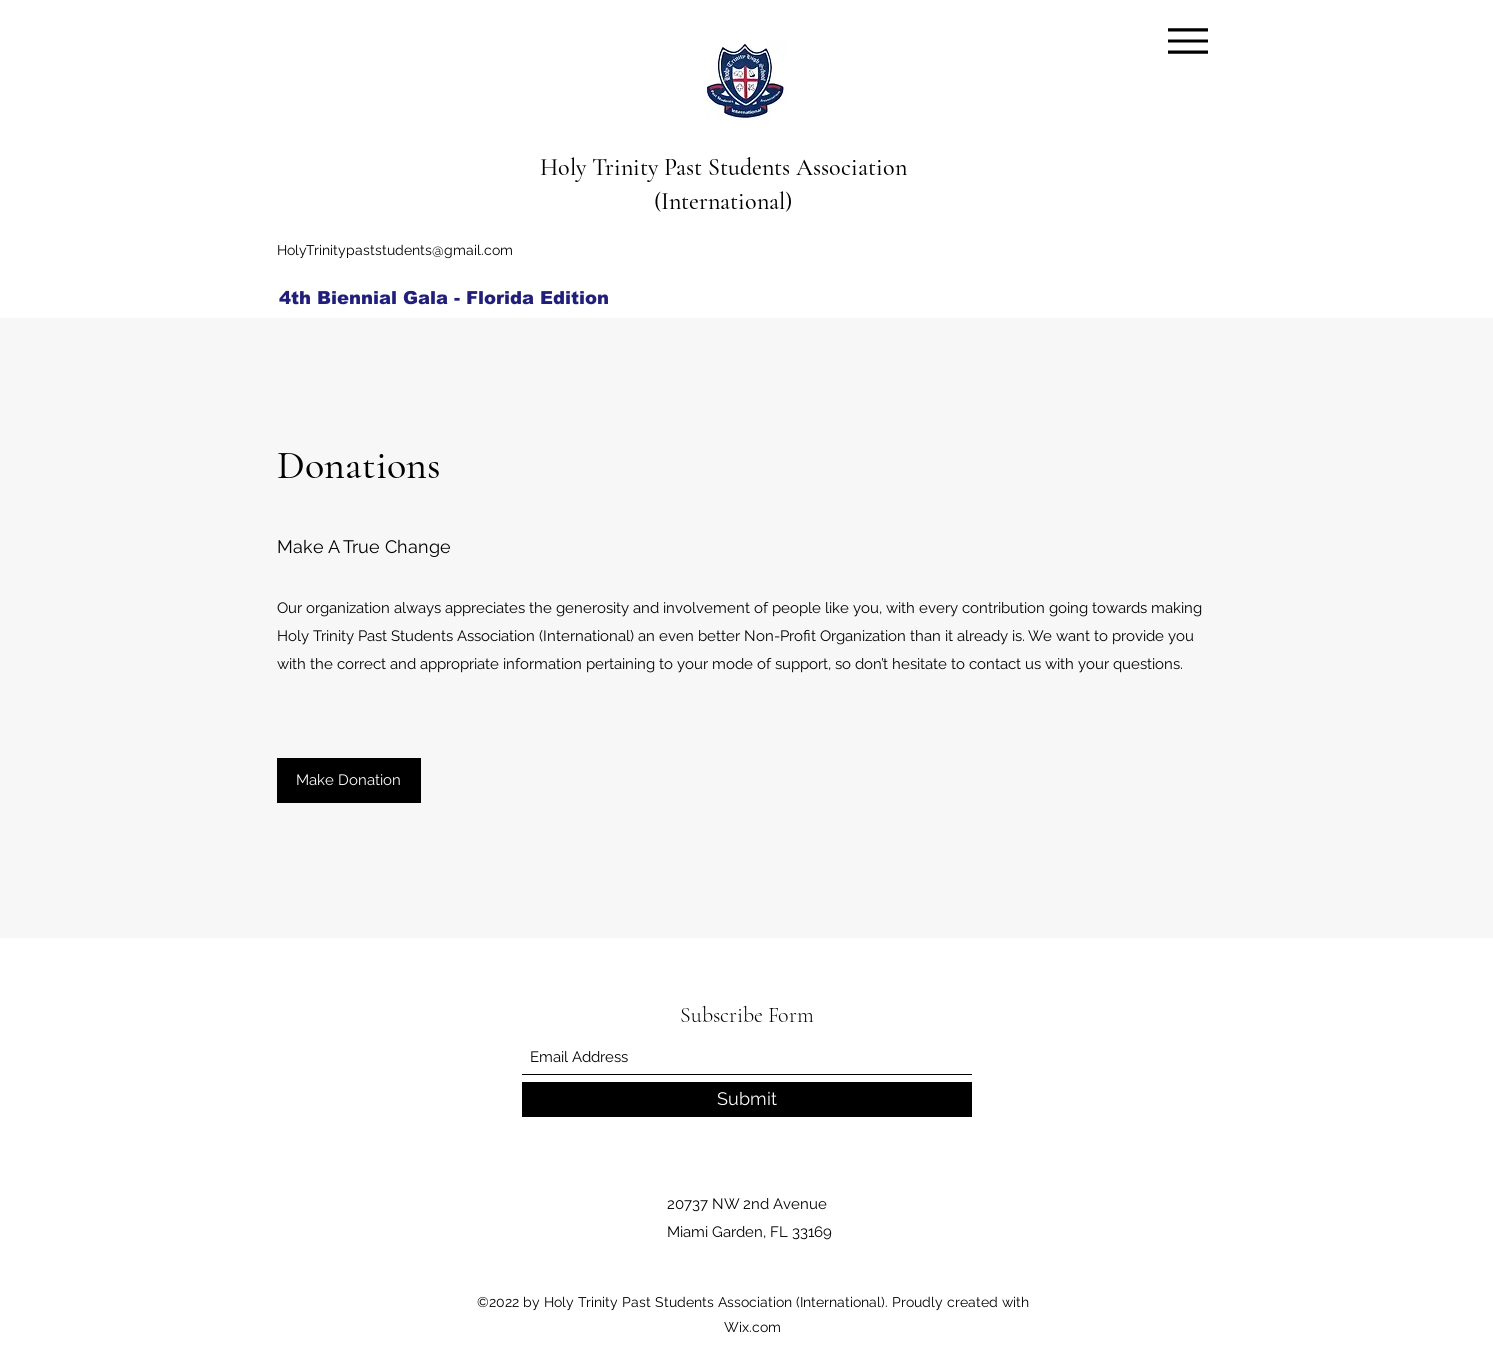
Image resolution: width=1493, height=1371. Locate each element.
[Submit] (747, 1099)
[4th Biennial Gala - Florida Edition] (449, 298)
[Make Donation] (349, 780)
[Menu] (1188, 40)
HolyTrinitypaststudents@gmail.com (395, 250)
